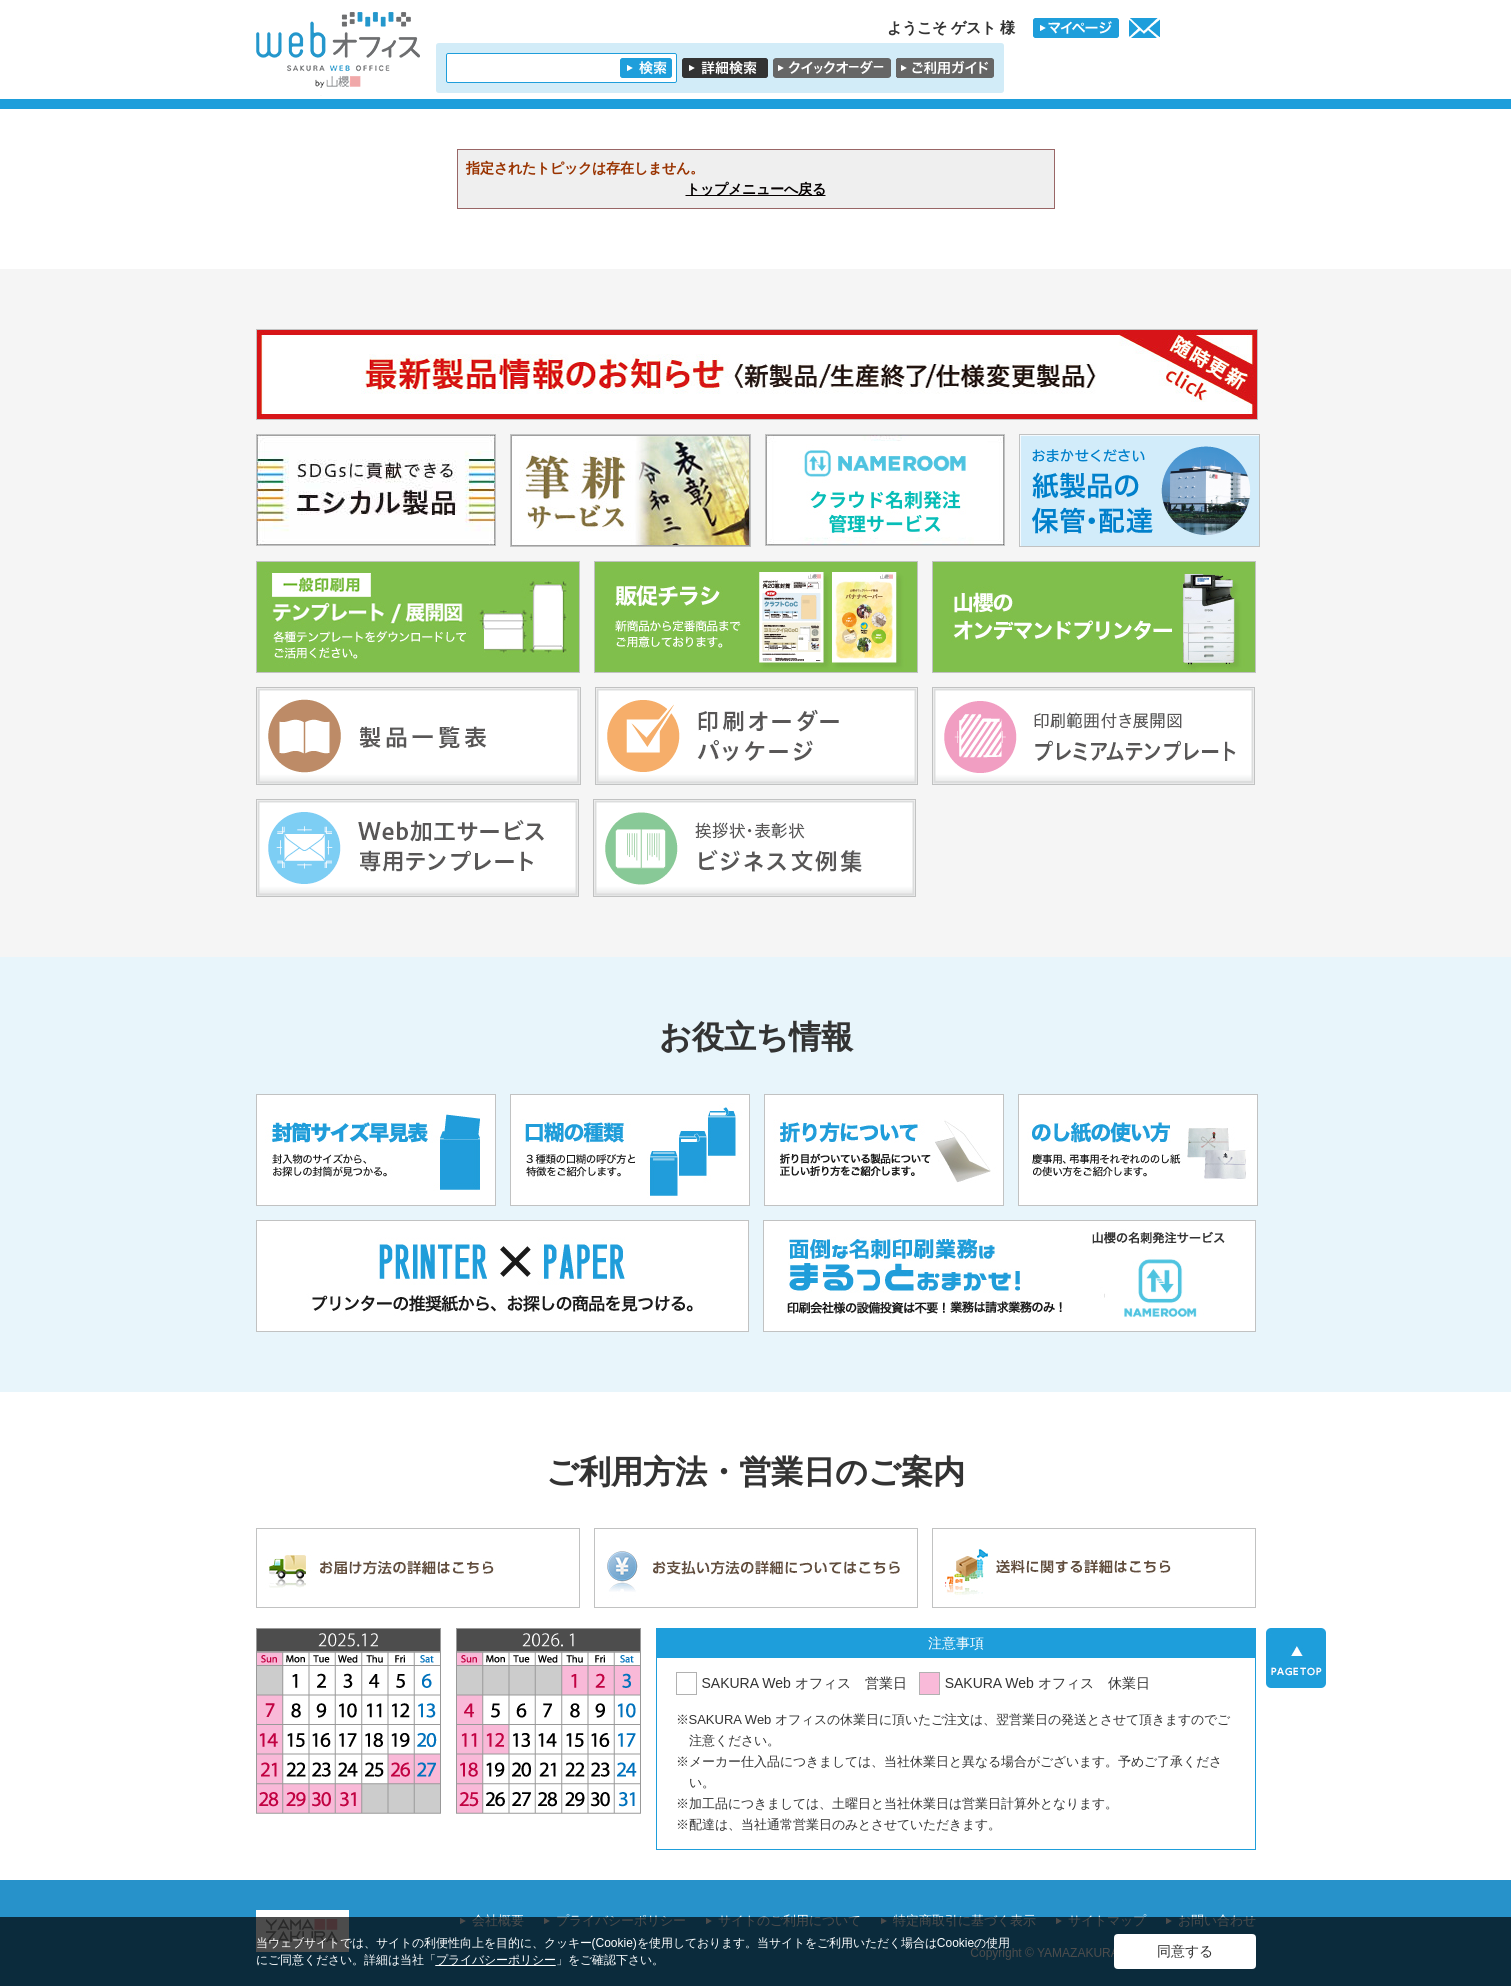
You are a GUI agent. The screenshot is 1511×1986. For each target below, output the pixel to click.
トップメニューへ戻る (756, 189)
